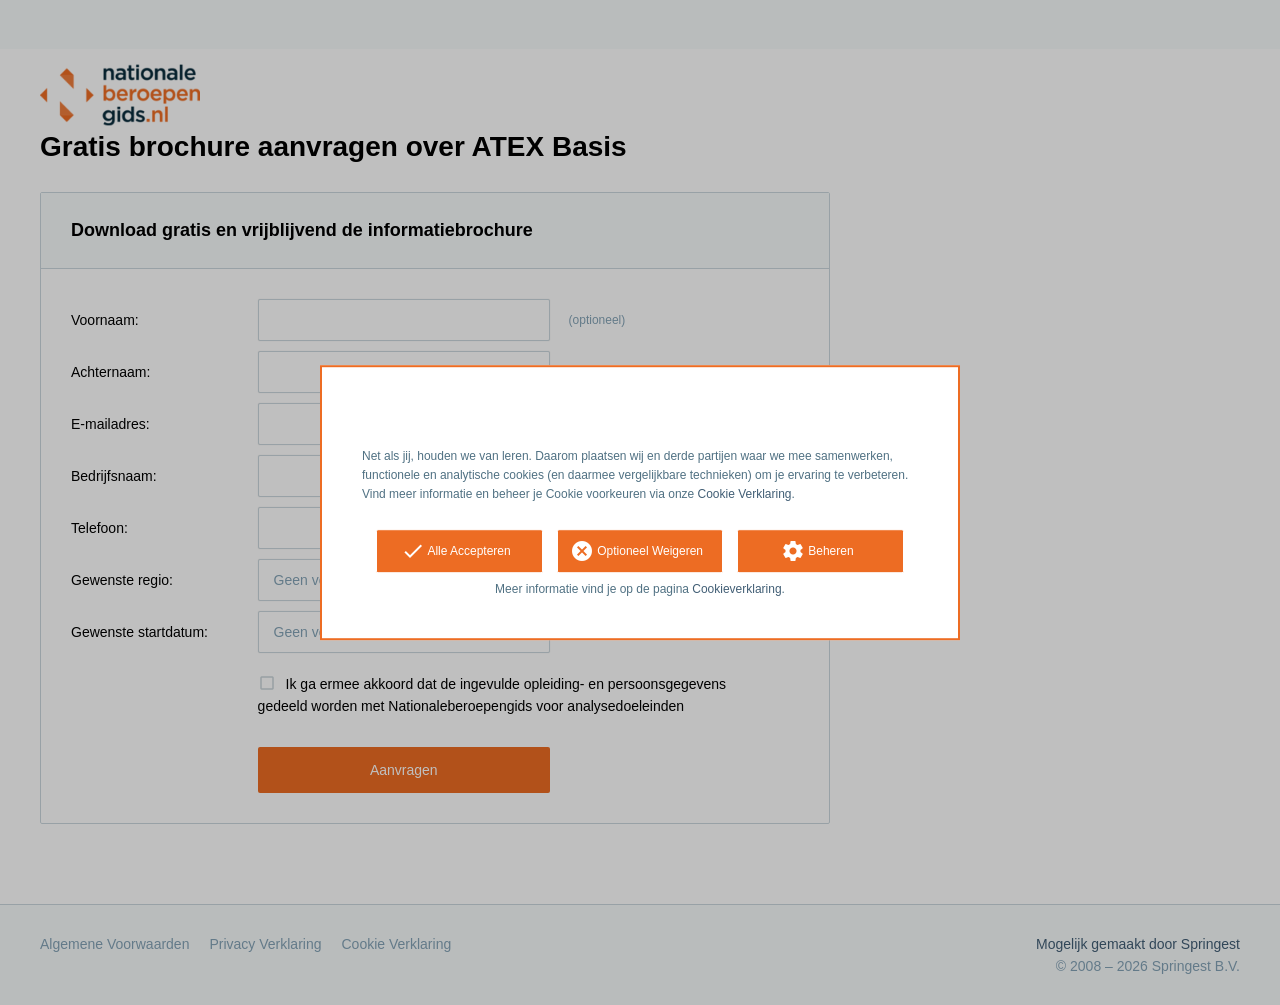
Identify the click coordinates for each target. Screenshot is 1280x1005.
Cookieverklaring (736, 590)
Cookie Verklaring (745, 494)
